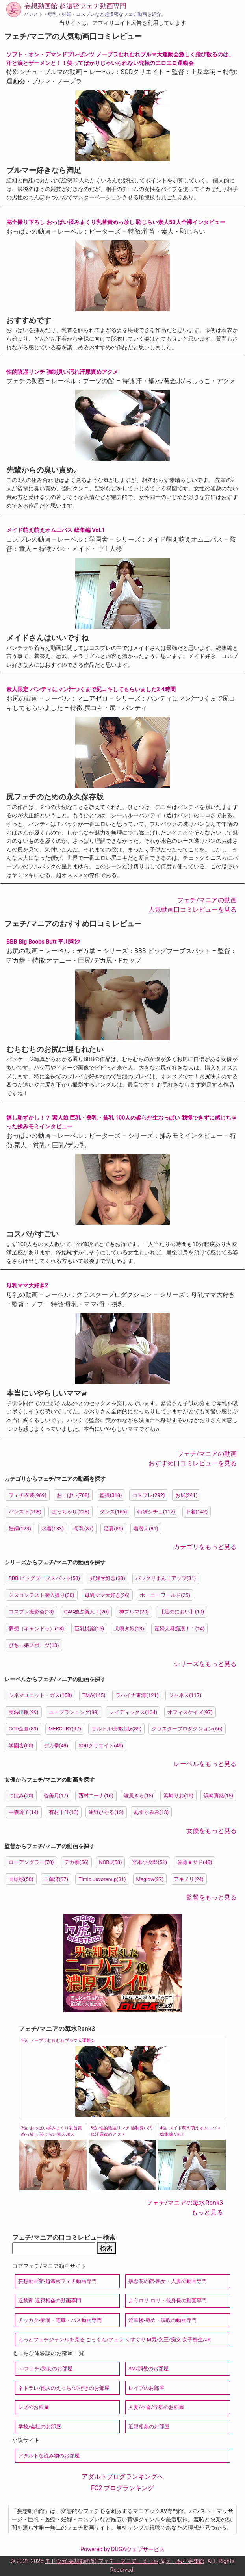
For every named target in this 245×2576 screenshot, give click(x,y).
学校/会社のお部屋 (39, 2426)
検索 (106, 2248)
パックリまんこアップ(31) (165, 1578)
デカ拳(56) (76, 1862)
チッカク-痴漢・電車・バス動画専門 (60, 2320)
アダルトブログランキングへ (122, 2476)
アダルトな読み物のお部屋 (49, 2456)
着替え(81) (146, 1529)
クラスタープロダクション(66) (187, 1729)
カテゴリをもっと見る (205, 1546)
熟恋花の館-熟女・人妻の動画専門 (167, 2281)
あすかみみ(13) (151, 1812)
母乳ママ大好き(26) (107, 1595)
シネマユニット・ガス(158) (40, 1695)
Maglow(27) (150, 1879)
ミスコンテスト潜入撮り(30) (41, 1595)
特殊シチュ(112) (156, 1512)
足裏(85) (113, 1529)
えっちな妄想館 (185, 2561)
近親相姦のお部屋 (148, 2426)
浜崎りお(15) (178, 1796)
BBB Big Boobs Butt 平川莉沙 (43, 941)
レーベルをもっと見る (205, 1763)
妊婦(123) (20, 1529)
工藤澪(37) (56, 1879)
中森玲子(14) (24, 1812)
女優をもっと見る (211, 1830)
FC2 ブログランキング (122, 2488)
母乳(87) (84, 1529)
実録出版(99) (24, 1712)
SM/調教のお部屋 (148, 2369)
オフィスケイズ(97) (190, 1712)
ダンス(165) (113, 1512)
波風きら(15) (139, 1796)
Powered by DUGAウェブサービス (122, 2549)
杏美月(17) (56, 1796)
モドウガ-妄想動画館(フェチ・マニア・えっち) (103, 2561)
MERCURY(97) (64, 1729)
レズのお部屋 (33, 2407)
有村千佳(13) (64, 1812)
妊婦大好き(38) (107, 1578)
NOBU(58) (110, 1862)
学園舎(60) (21, 1746)
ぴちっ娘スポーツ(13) (34, 1645)
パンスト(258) (25, 1512)
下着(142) (197, 1512)
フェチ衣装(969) (27, 1495)
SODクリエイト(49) (100, 1746)
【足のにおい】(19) (181, 1612)
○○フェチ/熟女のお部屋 (45, 2369)
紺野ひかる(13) (106, 1812)
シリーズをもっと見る (205, 1663)
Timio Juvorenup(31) (102, 1879)
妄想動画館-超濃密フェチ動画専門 (75, 6)
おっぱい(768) (73, 1495)
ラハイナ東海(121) (136, 1695)
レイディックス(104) (133, 1712)
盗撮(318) (111, 1495)
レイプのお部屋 (146, 2388)
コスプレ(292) (148, 1495)
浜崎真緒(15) (219, 1796)
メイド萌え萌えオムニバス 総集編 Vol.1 (55, 530)
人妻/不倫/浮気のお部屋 (156, 2407)
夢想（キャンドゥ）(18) (36, 1629)
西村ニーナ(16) (95, 1796)
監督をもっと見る (211, 1897)
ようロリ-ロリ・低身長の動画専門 (167, 2300)
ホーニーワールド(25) (165, 1595)
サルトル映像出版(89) (116, 1729)
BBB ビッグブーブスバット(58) (44, 1578)
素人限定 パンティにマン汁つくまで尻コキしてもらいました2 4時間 (91, 689)
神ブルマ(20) (134, 1612)
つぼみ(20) (21, 1796)
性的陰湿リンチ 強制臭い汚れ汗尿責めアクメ (62, 372)
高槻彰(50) (21, 1879)
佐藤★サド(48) (194, 1862)
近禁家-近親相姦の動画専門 (49, 2300)
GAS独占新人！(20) (86, 1612)
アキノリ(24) (189, 1879)
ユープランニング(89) (74, 1712)
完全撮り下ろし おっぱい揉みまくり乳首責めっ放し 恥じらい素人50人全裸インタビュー (115, 222)
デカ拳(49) (56, 1746)
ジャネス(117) (185, 1695)
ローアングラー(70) (31, 1862)
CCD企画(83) (23, 1729)
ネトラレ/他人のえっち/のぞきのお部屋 (64, 2388)
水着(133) (52, 1529)
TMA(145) (94, 1695)
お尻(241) (186, 1495)
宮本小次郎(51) (149, 1862)
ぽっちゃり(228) (70, 1512)
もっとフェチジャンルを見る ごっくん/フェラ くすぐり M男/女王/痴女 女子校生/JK (114, 2339)
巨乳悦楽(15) (89, 1629)
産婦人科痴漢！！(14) (179, 1629)
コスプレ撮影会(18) (31, 1612)
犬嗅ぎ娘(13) (129, 1629)
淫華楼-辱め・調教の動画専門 (162, 2320)
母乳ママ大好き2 (27, 1285)
